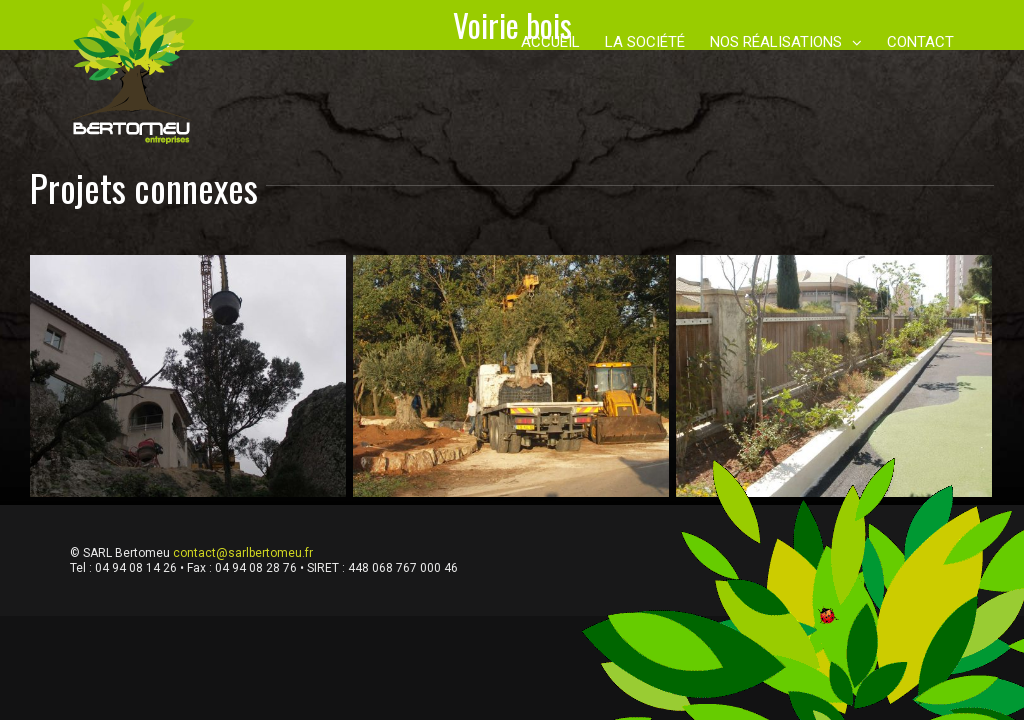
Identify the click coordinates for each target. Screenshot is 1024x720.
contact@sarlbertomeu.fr (243, 553)
